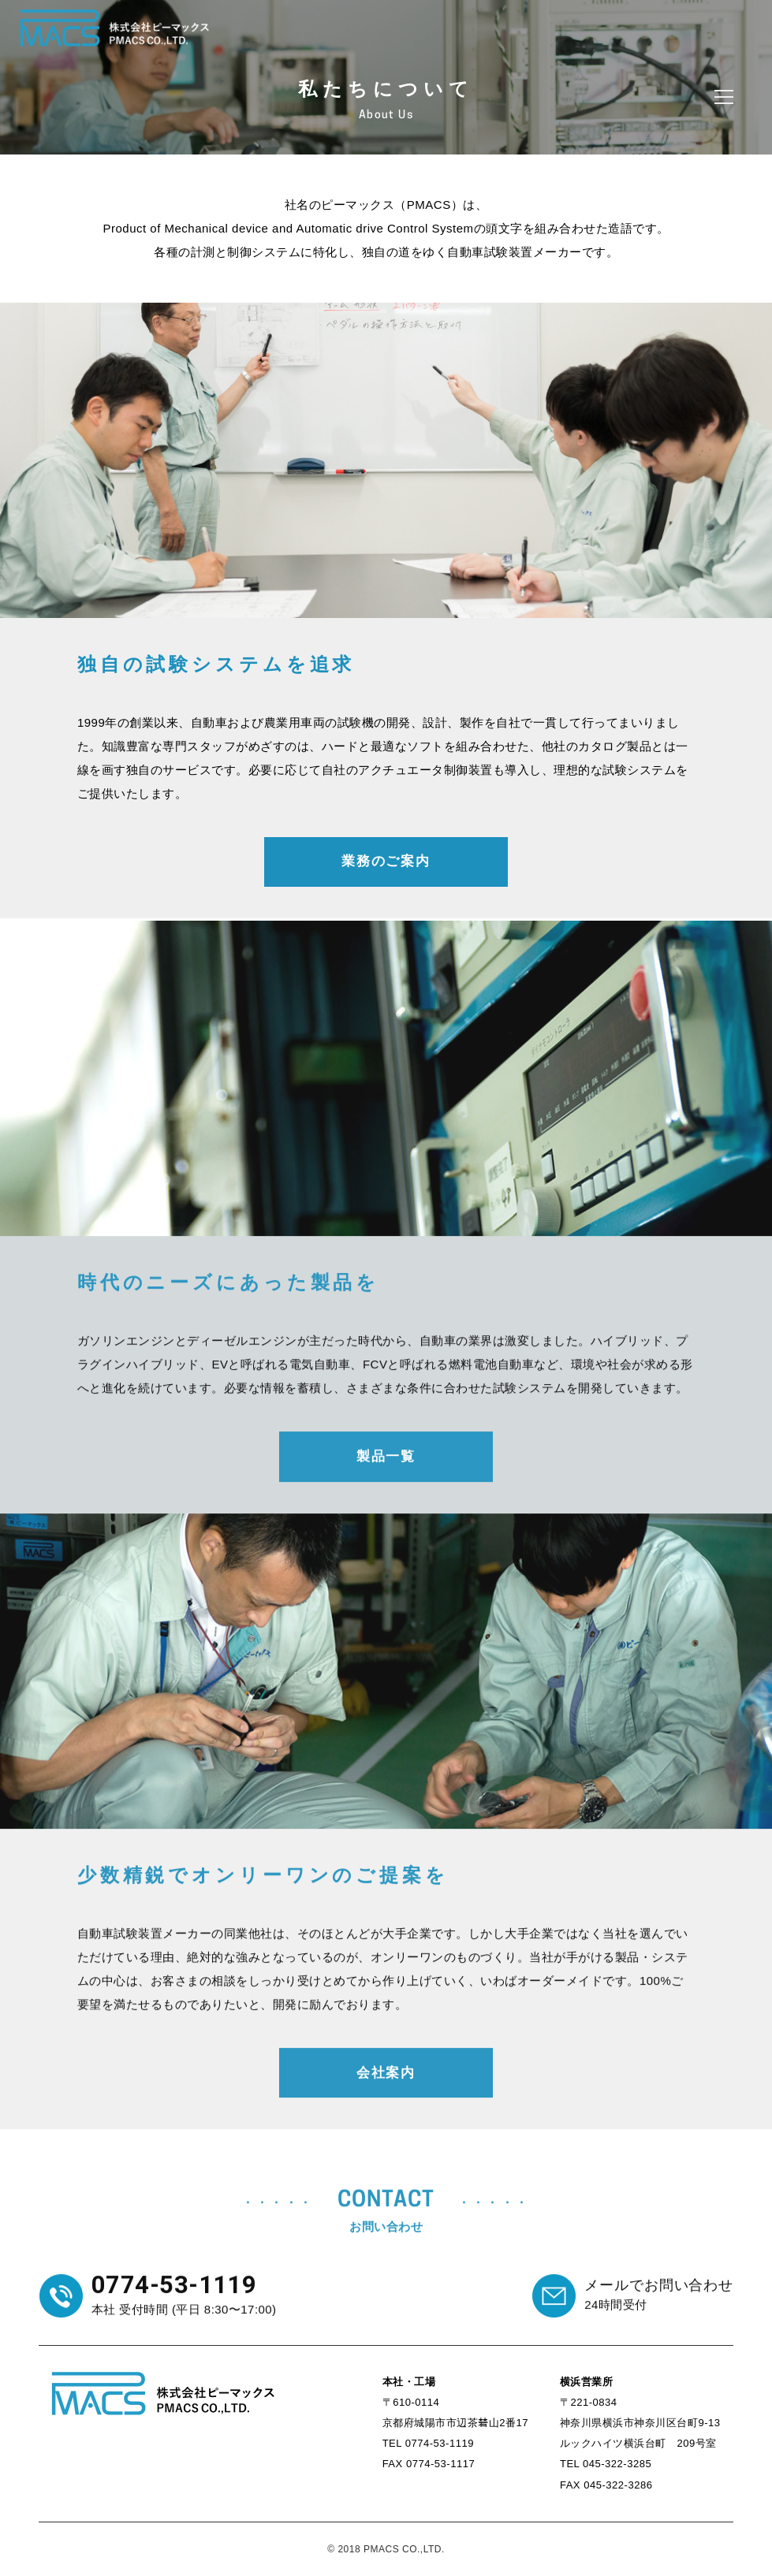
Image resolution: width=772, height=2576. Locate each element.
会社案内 (386, 2083)
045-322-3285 (617, 2464)
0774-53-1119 (439, 2443)
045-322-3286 (618, 2485)
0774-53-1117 (440, 2464)
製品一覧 (386, 1468)
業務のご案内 (385, 861)
